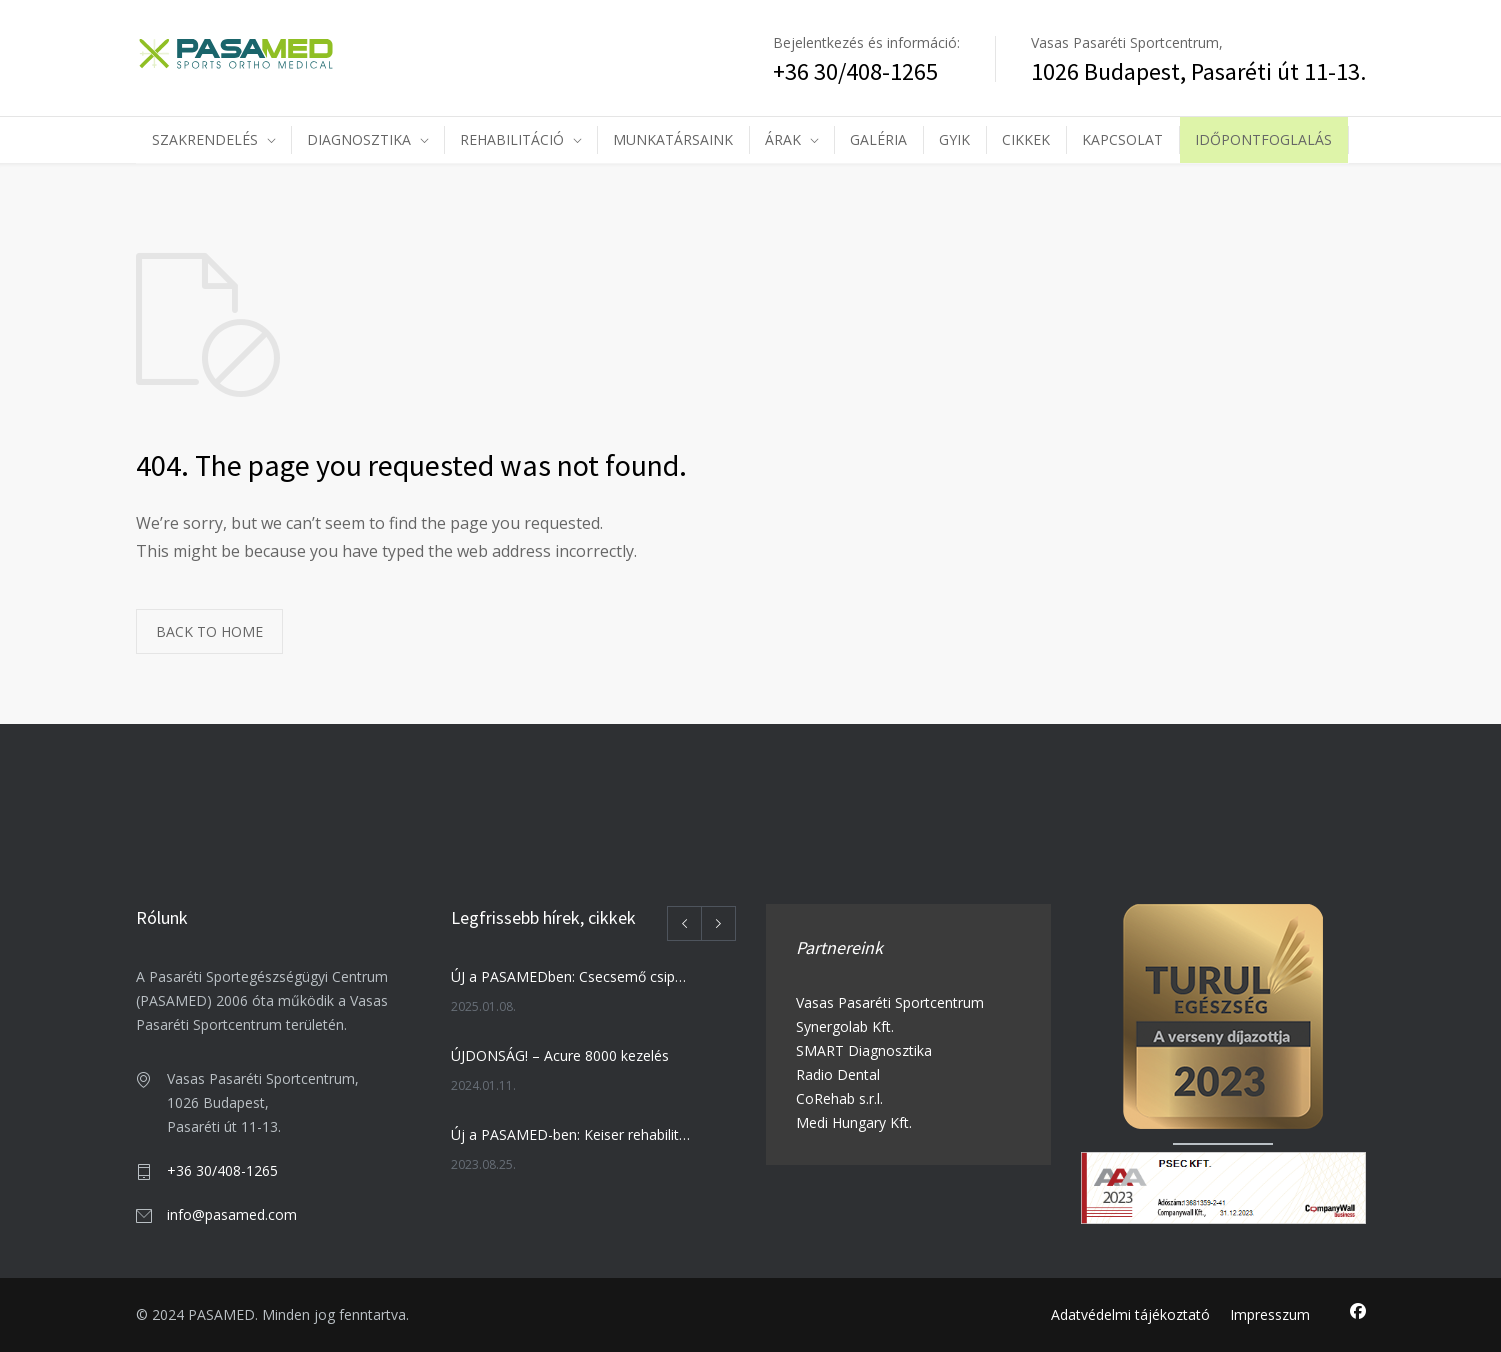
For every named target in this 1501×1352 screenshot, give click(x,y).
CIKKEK (1026, 139)
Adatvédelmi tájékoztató (1130, 1314)
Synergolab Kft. (845, 1026)
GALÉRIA (878, 139)
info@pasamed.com (232, 1214)
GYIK (954, 139)
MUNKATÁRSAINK (673, 139)
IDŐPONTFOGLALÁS (1263, 139)
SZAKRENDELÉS (205, 139)
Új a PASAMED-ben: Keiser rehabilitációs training (572, 1134)
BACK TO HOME (209, 631)
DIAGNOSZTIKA (359, 139)
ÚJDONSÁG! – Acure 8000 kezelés (560, 1055)
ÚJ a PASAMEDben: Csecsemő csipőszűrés (572, 976)
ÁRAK (783, 139)
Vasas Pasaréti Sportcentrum (890, 1002)
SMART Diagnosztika (864, 1050)
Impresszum (1270, 1314)
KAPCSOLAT (1122, 139)
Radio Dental (838, 1074)
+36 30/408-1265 (222, 1170)
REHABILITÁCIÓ (512, 139)
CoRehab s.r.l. (839, 1098)
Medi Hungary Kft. (854, 1122)
